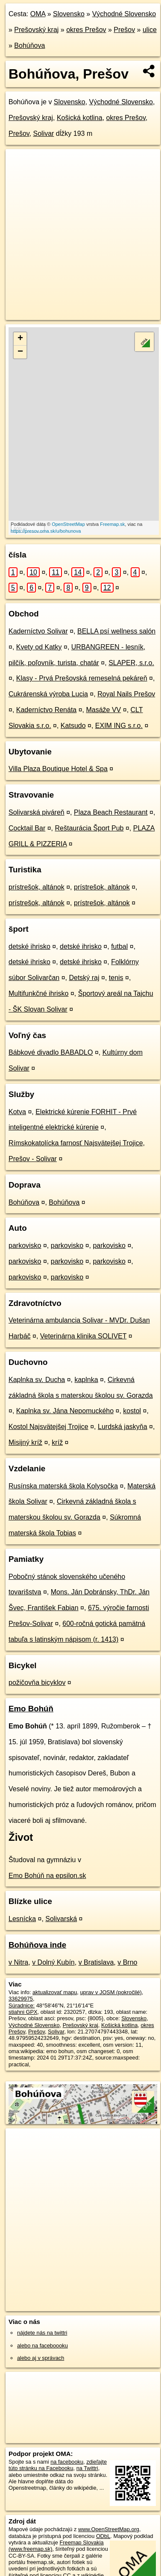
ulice (150, 29)
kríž (57, 1442)
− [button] (20, 352)
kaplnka (86, 1379)
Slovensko (69, 14)
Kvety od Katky (39, 647)
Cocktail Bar (27, 828)
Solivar (43, 133)
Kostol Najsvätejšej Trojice (48, 1426)
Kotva (17, 1111)
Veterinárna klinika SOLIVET (83, 1336)
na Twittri (87, 2468)
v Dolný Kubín (53, 1962)
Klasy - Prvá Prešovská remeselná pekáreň (81, 678)
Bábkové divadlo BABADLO (51, 1052)
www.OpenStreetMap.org (108, 2529)
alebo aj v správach (40, 2358)
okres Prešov (86, 29)
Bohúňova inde (37, 1944)
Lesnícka (22, 1918)
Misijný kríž (25, 1442)
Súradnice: (22, 2005)
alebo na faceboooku (42, 2345)
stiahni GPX (23, 2012)
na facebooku (66, 2462)
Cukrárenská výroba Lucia (48, 694)
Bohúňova (29, 45)
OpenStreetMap (68, 524)
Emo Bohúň (31, 1708)
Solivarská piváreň (36, 812)
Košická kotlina (79, 117)
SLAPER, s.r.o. (131, 662)
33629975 (21, 1998)
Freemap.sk (112, 524)
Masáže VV (103, 709)
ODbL (103, 2536)
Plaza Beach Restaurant (111, 812)
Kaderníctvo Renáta (46, 709)
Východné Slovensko (124, 14)
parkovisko (25, 1245)
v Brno (127, 1962)
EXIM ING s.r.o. (119, 725)
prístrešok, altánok (36, 887)
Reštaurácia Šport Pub (89, 828)
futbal (119, 946)
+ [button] (20, 338)
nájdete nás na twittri (42, 2333)
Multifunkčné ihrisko (39, 993)
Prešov (124, 29)
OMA (38, 14)
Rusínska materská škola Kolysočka (63, 1486)
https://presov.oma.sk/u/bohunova (46, 531)
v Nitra (18, 1962)
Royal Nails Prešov (126, 694)
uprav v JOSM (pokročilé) (110, 1992)
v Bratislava (96, 1962)
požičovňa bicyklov (37, 1682)
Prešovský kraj (36, 29)
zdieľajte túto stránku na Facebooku (58, 2465)
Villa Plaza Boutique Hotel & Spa (58, 768)
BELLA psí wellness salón (116, 631)
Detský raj (84, 977)
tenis (116, 977)
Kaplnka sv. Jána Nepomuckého (65, 1410)
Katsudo (73, 725)
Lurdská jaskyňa (122, 1426)
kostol (132, 1410)
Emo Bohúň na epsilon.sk (47, 1875)
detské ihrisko (29, 946)
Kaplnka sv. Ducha (37, 1379)
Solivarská (61, 1918)
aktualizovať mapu (54, 1992)
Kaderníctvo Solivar (38, 631)
